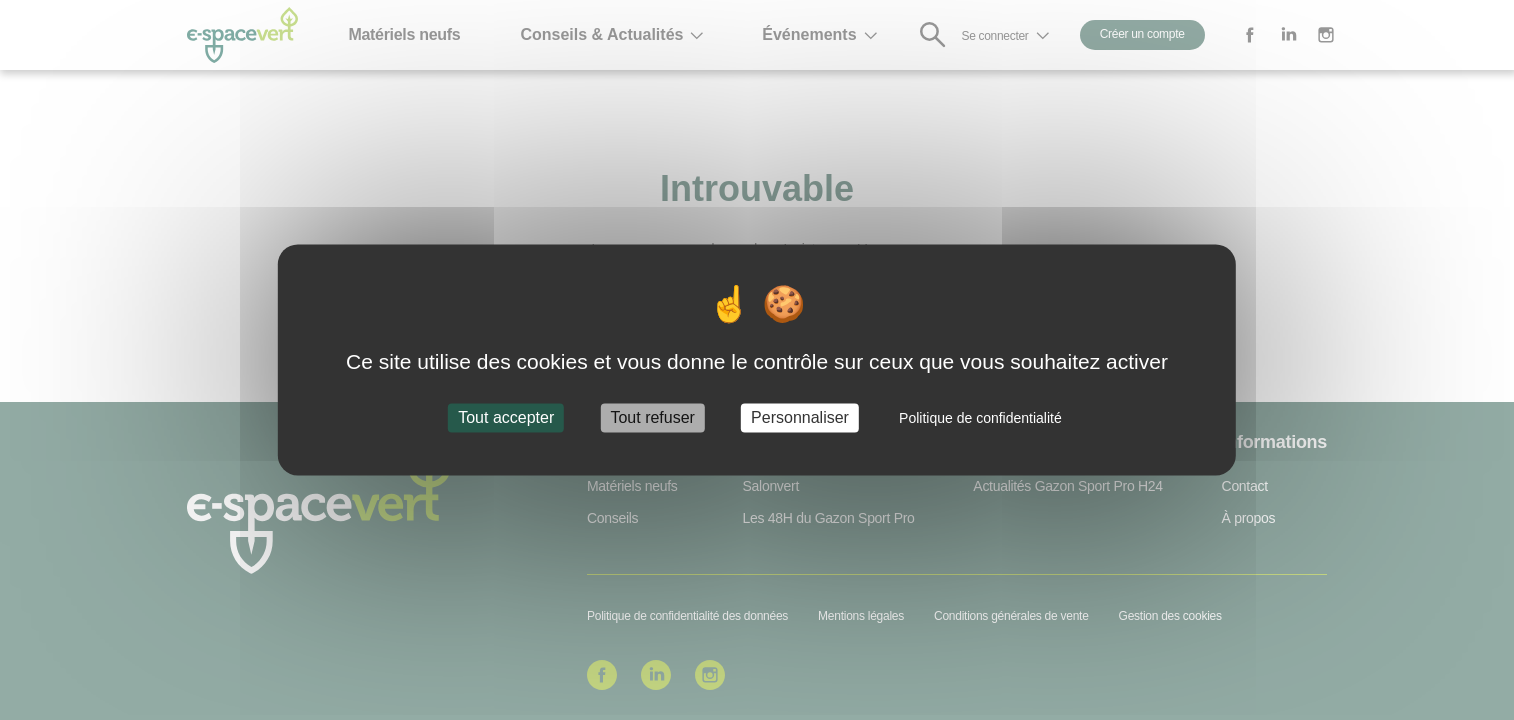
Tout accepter (506, 417)
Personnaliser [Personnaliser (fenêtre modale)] (800, 417)
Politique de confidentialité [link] (980, 418)
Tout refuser (652, 417)
